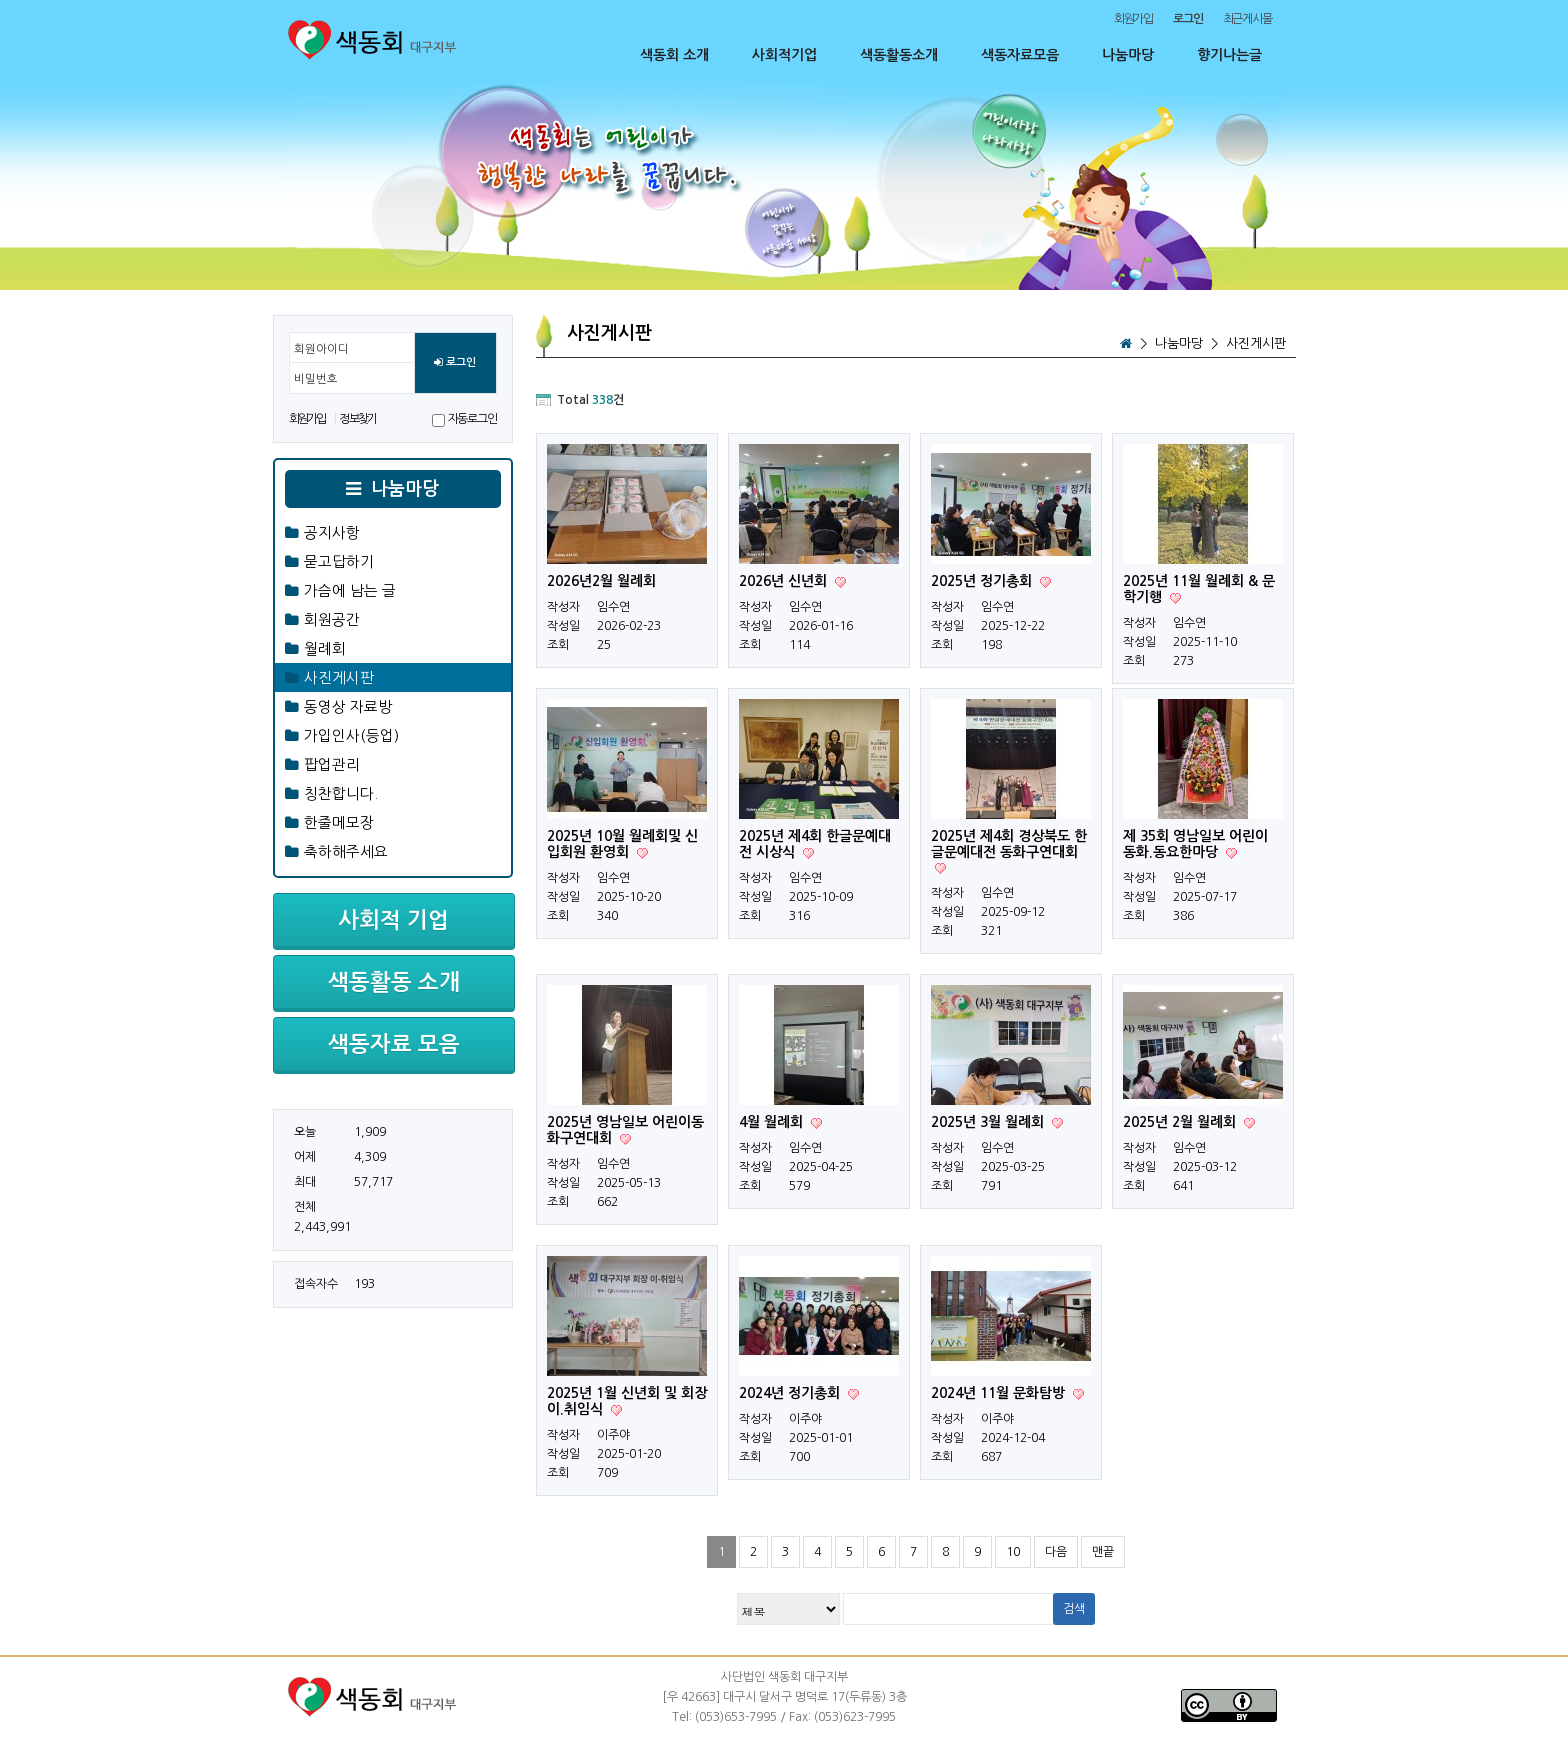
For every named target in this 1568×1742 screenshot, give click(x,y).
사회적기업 (784, 55)
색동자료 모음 (394, 1044)
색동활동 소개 (394, 982)
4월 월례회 (773, 1122)
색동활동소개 (899, 55)
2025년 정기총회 (983, 581)
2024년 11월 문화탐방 (1000, 1393)
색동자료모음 (1020, 55)
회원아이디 (321, 349)
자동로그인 (472, 419)
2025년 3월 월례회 (989, 1122)
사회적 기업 (393, 920)
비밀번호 (316, 379)
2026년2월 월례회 (601, 581)
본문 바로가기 (0, 0)
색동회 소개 (674, 55)
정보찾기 (357, 419)
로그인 (455, 363)
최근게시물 (1247, 19)
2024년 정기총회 (791, 1393)
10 (1013, 1552)
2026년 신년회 (785, 581)
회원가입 (1133, 19)
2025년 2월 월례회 (1181, 1122)
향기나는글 (1229, 55)
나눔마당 (1128, 55)
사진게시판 (1256, 343)
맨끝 (1103, 1552)
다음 (1056, 1552)
